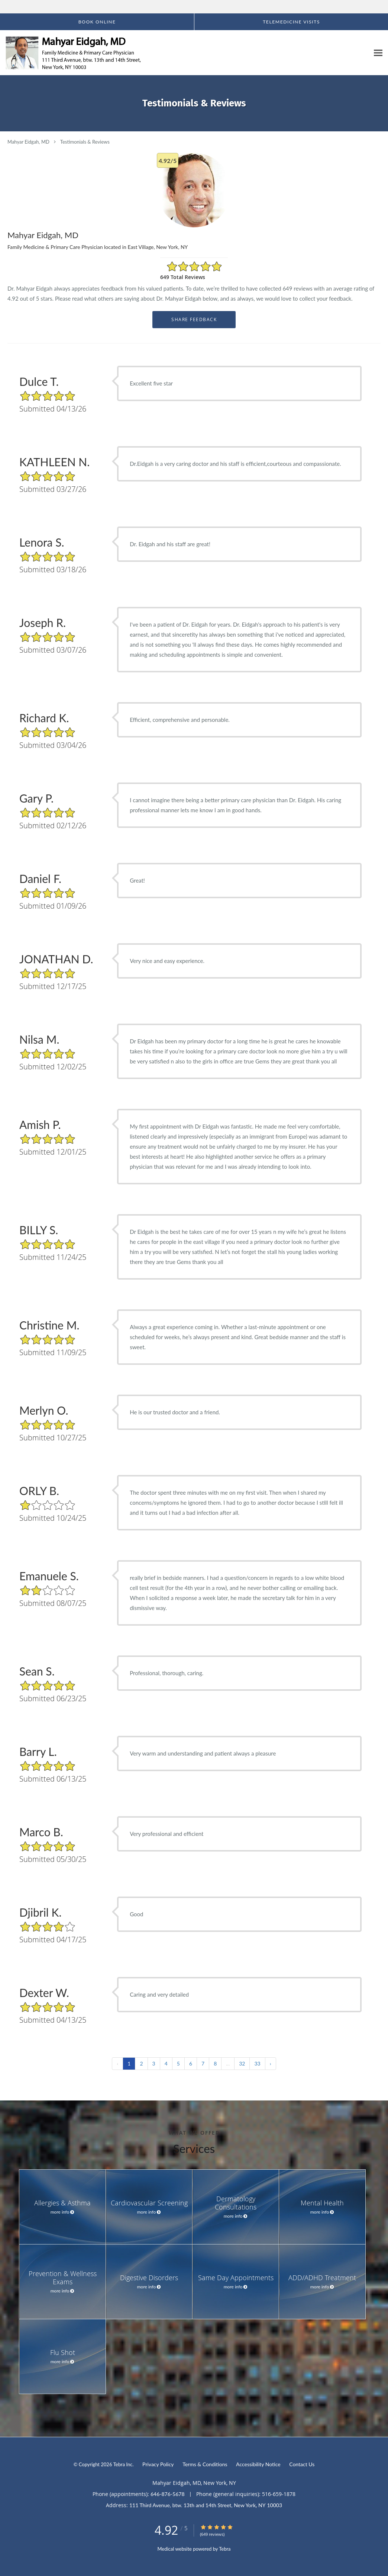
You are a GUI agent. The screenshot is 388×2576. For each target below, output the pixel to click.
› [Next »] (270, 2063)
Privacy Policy (158, 2464)
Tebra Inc (123, 2464)
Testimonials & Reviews (85, 142)
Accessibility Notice (258, 2464)
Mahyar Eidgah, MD (28, 142)
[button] (97, 22)
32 (242, 2063)
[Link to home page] (72, 53)
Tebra (224, 2549)
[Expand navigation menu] (378, 53)
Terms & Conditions (204, 2464)
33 (257, 2063)
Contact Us (301, 2464)
